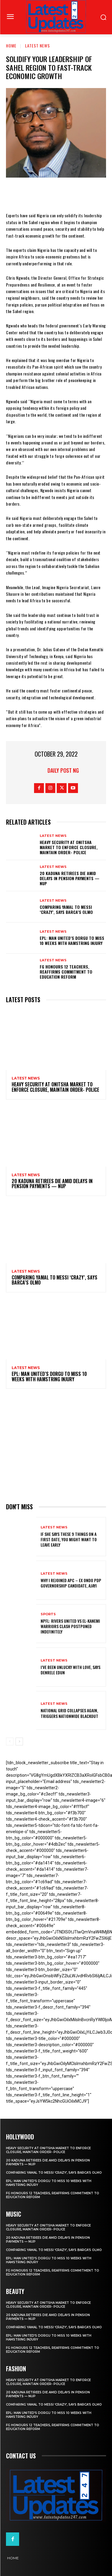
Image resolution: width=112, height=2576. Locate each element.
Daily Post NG (63, 770)
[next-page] (19, 1741)
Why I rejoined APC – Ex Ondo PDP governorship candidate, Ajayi (71, 1583)
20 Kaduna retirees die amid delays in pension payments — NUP (69, 878)
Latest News (37, 45)
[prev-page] (9, 1741)
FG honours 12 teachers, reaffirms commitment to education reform (66, 971)
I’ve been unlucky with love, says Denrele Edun (70, 1670)
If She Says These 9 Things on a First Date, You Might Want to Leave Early (69, 1539)
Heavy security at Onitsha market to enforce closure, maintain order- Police (69, 847)
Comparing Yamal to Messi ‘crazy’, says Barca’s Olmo (66, 909)
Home (11, 45)
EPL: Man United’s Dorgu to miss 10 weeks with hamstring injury (72, 940)
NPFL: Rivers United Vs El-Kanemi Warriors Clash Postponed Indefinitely (70, 1626)
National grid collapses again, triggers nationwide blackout (69, 1713)
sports (48, 1614)
